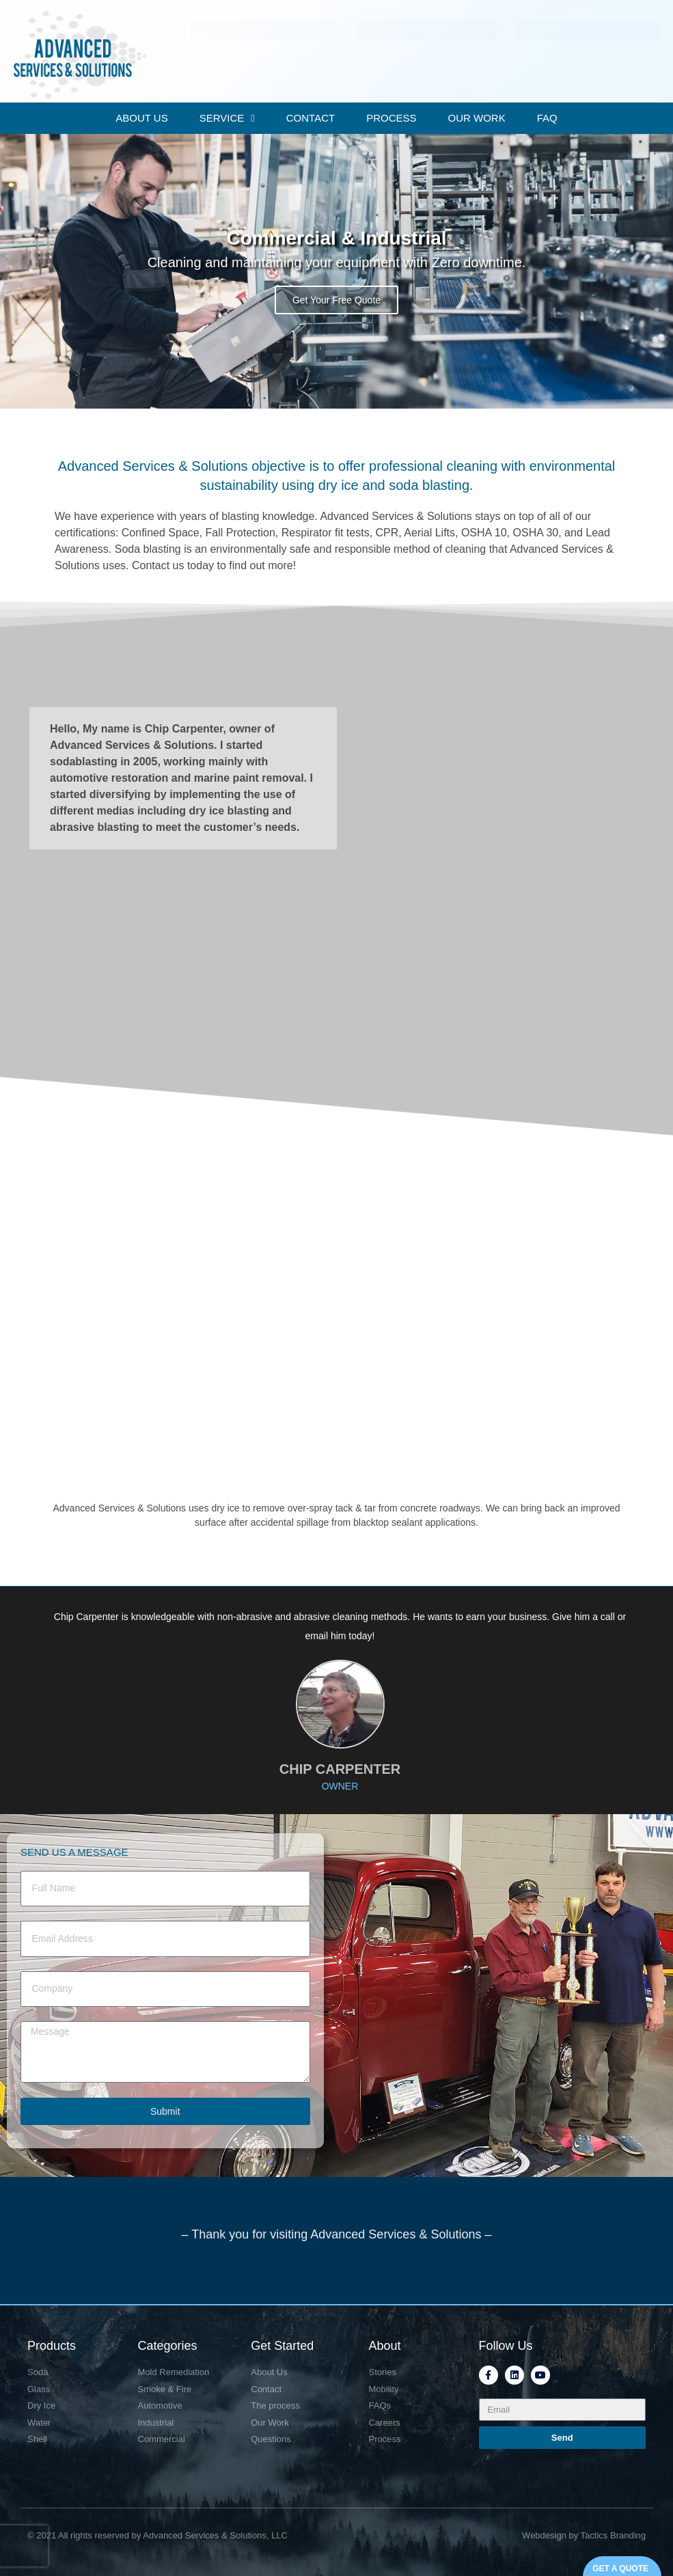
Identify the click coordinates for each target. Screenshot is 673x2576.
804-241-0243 (419, 20)
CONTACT (310, 118)
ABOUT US (141, 118)
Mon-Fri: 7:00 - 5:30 (562, 20)
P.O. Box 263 (240, 20)
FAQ (547, 118)
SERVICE (227, 119)
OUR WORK (477, 118)
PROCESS (391, 118)
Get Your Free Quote (336, 299)
